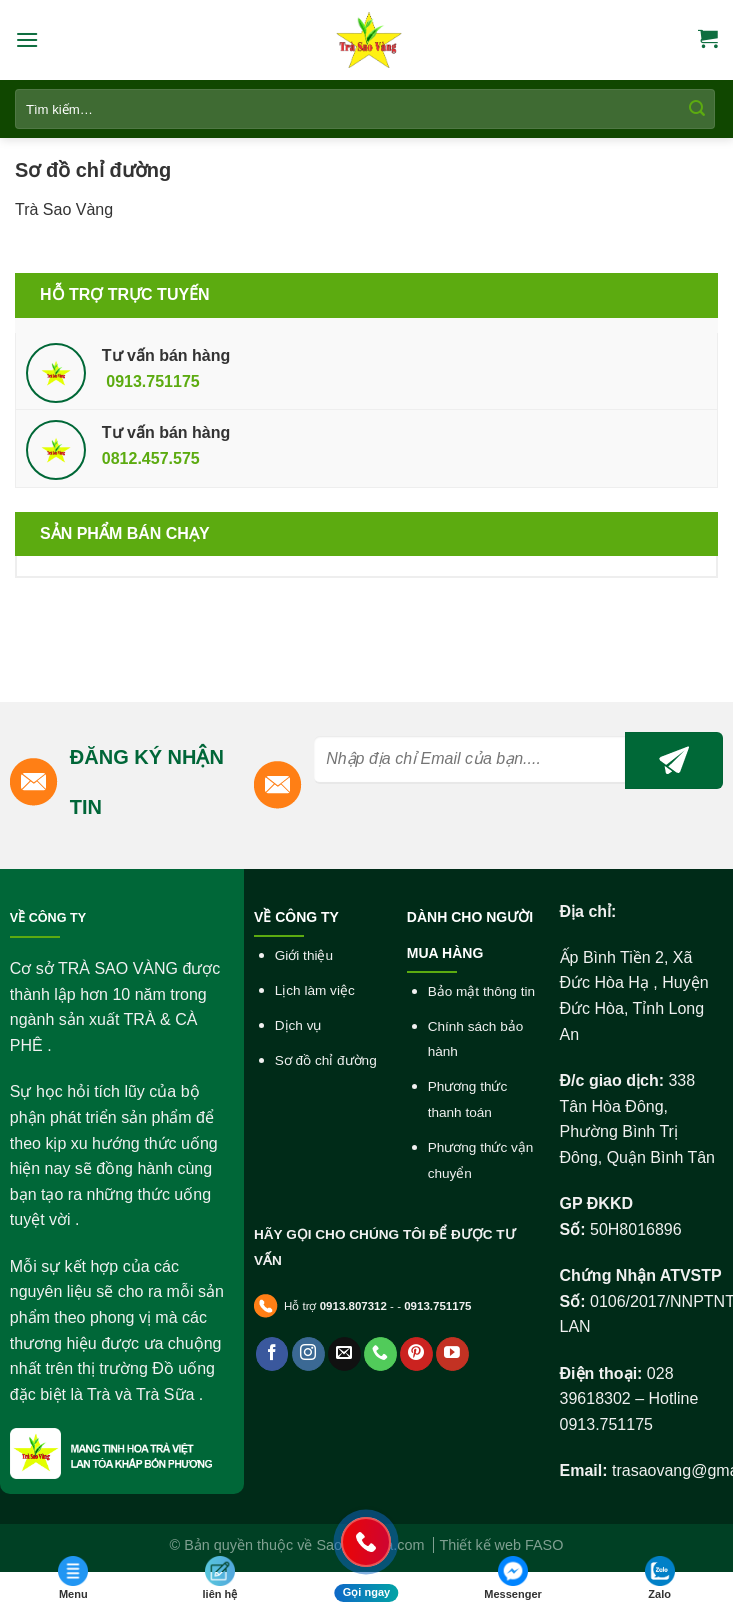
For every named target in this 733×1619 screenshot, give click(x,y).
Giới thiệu (304, 955)
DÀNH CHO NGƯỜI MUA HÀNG (470, 935)
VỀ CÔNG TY (48, 918)
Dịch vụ (298, 1025)
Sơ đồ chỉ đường (326, 1060)
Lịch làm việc (315, 990)
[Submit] (697, 109)
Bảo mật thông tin (481, 991)
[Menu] (27, 39)
